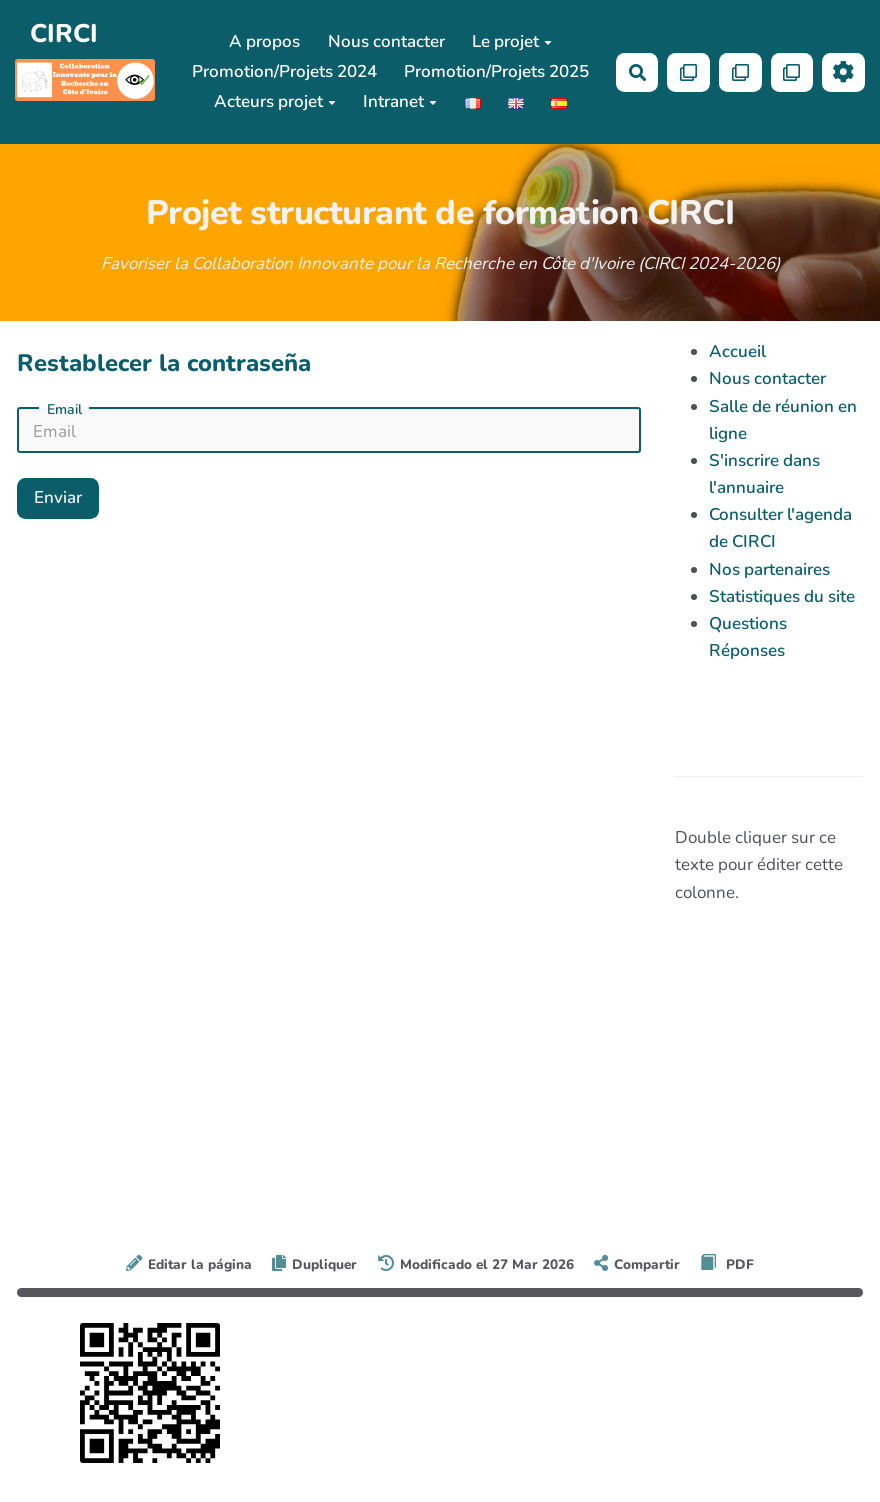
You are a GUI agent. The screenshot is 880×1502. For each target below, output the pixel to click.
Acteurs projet (275, 101)
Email (64, 410)
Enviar (58, 497)
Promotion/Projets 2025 (496, 71)
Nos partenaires (769, 569)
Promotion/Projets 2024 (284, 71)
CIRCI (64, 33)
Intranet (400, 101)
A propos (264, 41)
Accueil (737, 351)
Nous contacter (386, 41)
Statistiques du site (782, 596)
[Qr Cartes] (688, 72)
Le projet (512, 41)
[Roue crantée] (843, 72)
